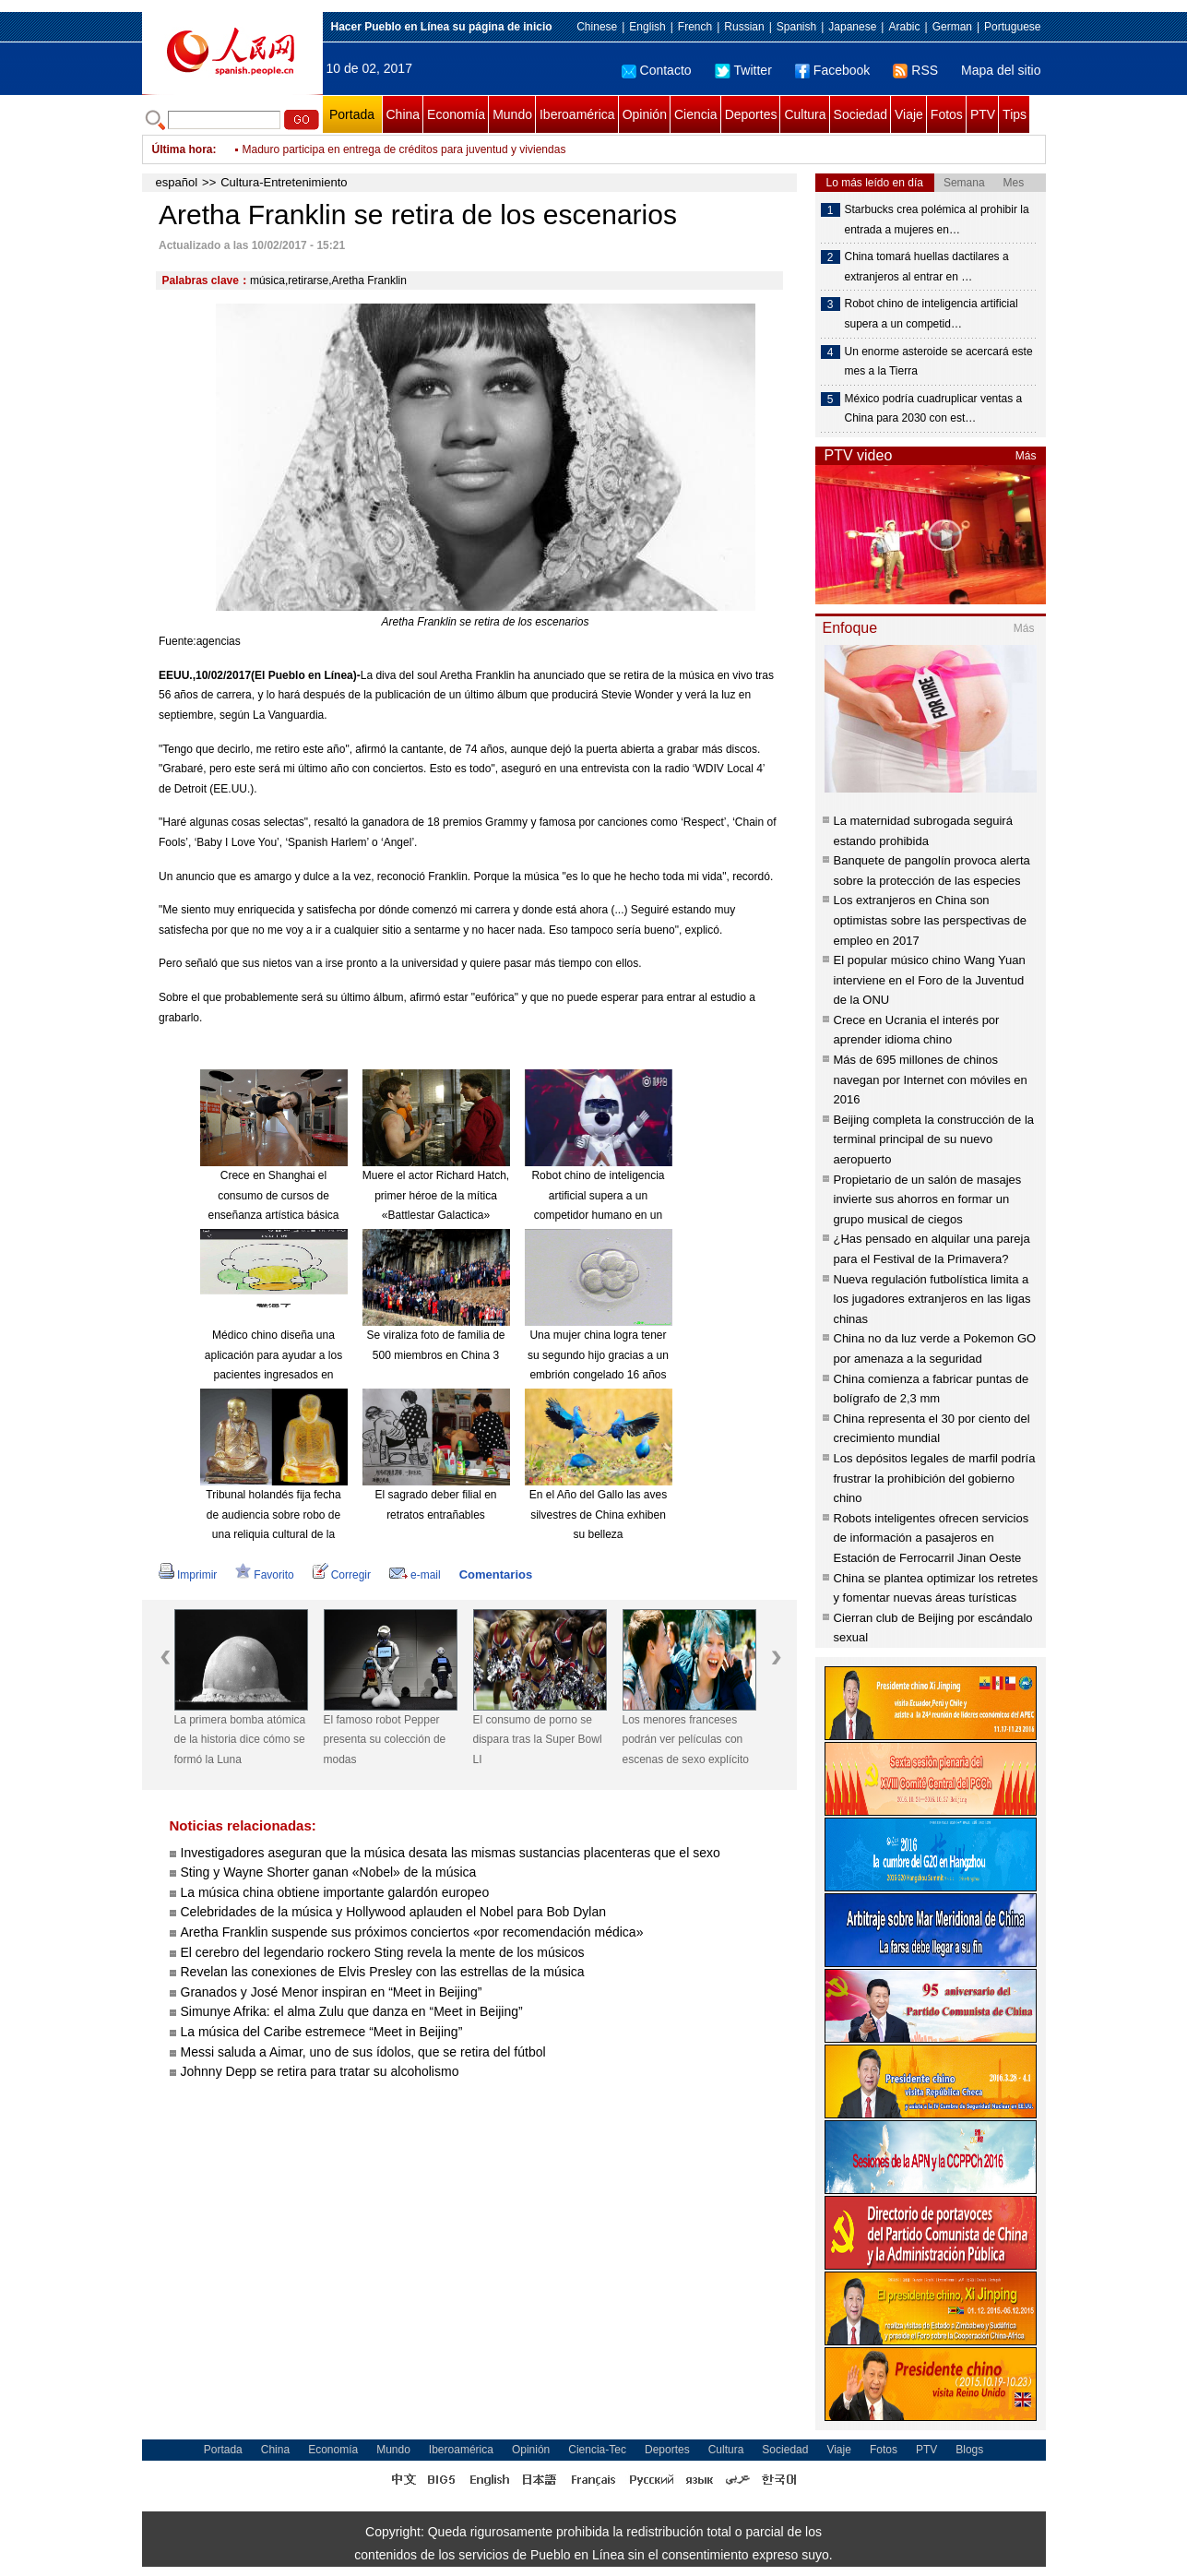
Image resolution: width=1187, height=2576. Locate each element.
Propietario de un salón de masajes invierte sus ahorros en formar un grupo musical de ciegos (928, 1199)
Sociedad (860, 114)
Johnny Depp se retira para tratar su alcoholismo (320, 2071)
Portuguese (1012, 26)
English (647, 26)
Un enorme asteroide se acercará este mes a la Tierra (939, 361)
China (403, 114)
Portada (351, 114)
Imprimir (188, 1574)
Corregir (342, 1574)
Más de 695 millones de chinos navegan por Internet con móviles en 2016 (930, 1079)
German (952, 26)
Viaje (909, 114)
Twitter (743, 70)
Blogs (969, 2449)
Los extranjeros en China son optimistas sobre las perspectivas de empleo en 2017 (930, 920)
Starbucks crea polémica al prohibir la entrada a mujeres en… (937, 219)
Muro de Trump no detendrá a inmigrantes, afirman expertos (390, 149)
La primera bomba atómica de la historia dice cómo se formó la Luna (240, 1739)
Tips (1015, 114)
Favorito (264, 1574)
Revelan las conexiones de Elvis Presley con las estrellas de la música (383, 1971)
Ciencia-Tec (597, 2449)
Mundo (512, 114)
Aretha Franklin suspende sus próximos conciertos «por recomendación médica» (412, 1932)
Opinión (645, 114)
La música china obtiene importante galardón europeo (335, 1892)
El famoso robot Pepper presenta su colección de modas (385, 1739)
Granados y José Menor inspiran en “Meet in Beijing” (331, 1992)
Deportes (751, 114)
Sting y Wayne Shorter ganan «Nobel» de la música (329, 1872)
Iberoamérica (577, 114)
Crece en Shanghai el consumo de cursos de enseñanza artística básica (273, 1195)
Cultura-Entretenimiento (283, 182)
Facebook (832, 70)
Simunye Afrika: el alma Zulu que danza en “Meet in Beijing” (352, 2011)
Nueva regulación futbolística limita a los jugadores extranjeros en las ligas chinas (932, 1299)
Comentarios (495, 1574)
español (177, 182)
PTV (982, 114)
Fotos (947, 114)
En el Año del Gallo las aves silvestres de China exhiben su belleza (598, 1514)
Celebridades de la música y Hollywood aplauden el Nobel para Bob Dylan (394, 1911)
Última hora (182, 149)
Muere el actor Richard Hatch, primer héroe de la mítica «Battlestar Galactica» (435, 1195)
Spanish (796, 26)
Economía (456, 114)
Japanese (852, 26)
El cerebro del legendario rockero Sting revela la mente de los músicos (383, 1952)
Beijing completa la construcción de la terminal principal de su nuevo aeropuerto (934, 1139)
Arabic (904, 26)
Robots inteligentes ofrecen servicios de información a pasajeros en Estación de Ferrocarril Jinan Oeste (931, 1538)
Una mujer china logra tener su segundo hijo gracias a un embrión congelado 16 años (598, 1355)
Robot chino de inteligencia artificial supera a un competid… (931, 313)
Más (1026, 455)
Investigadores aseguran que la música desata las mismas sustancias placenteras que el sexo (450, 1852)
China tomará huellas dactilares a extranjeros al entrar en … (927, 266)
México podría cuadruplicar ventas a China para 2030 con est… (934, 408)
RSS (915, 70)
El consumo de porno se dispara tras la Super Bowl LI (537, 1739)
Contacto (657, 70)
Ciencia (696, 114)
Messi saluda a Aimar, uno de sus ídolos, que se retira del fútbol (363, 2052)
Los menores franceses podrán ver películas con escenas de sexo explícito (686, 1739)
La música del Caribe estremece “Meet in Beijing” (322, 2031)
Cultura (804, 114)
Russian (744, 26)
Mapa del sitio (1000, 70)
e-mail (415, 1574)
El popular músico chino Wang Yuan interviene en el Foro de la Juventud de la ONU (930, 980)
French (695, 26)
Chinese (596, 26)
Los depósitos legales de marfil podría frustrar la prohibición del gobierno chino (935, 1478)
